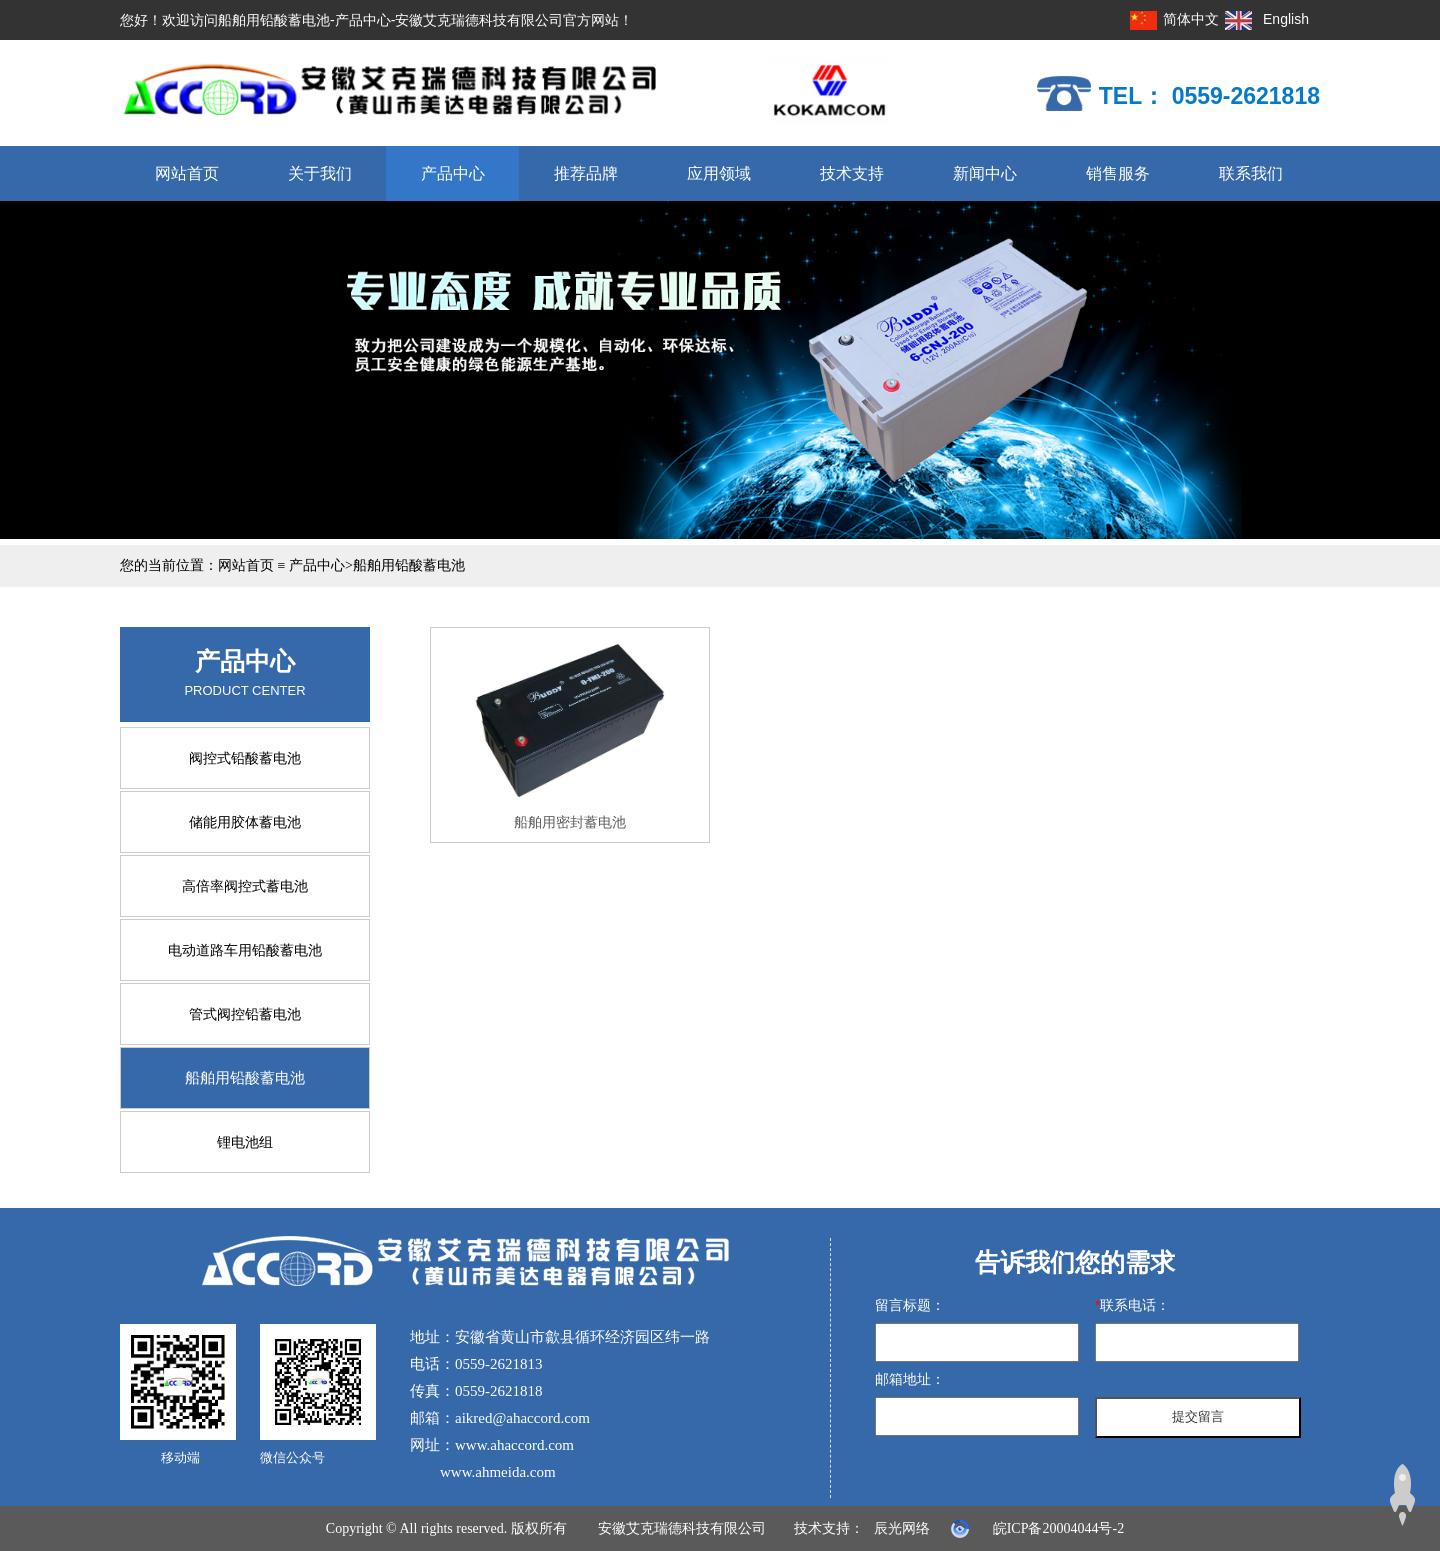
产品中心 (453, 173)
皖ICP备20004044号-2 (1058, 1528)
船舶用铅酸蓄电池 (409, 565)
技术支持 (852, 173)
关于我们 (320, 173)
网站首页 (187, 173)
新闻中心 (985, 173)
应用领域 (719, 173)
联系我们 (1251, 173)
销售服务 (1118, 173)
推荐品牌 (586, 173)
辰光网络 (902, 1528)
